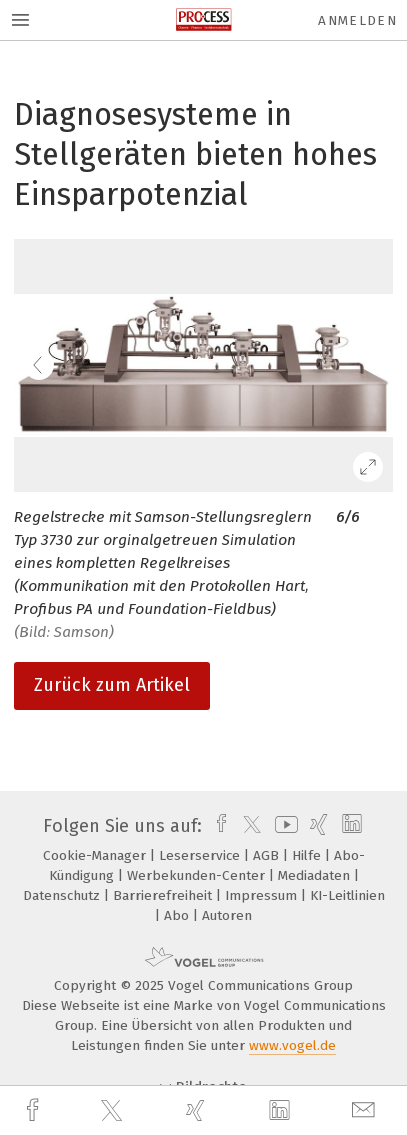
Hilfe (308, 855)
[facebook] (35, 1110)
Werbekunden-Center (198, 875)
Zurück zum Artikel (112, 685)
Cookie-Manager (96, 855)
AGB (268, 855)
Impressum (263, 895)
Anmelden (357, 20)
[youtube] (283, 826)
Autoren (227, 915)
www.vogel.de (292, 1045)
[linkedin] (282, 1111)
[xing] (198, 1110)
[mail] (366, 1110)
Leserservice (201, 855)
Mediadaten (316, 875)
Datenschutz (63, 895)
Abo (178, 915)
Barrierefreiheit (164, 895)
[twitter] (114, 1111)
